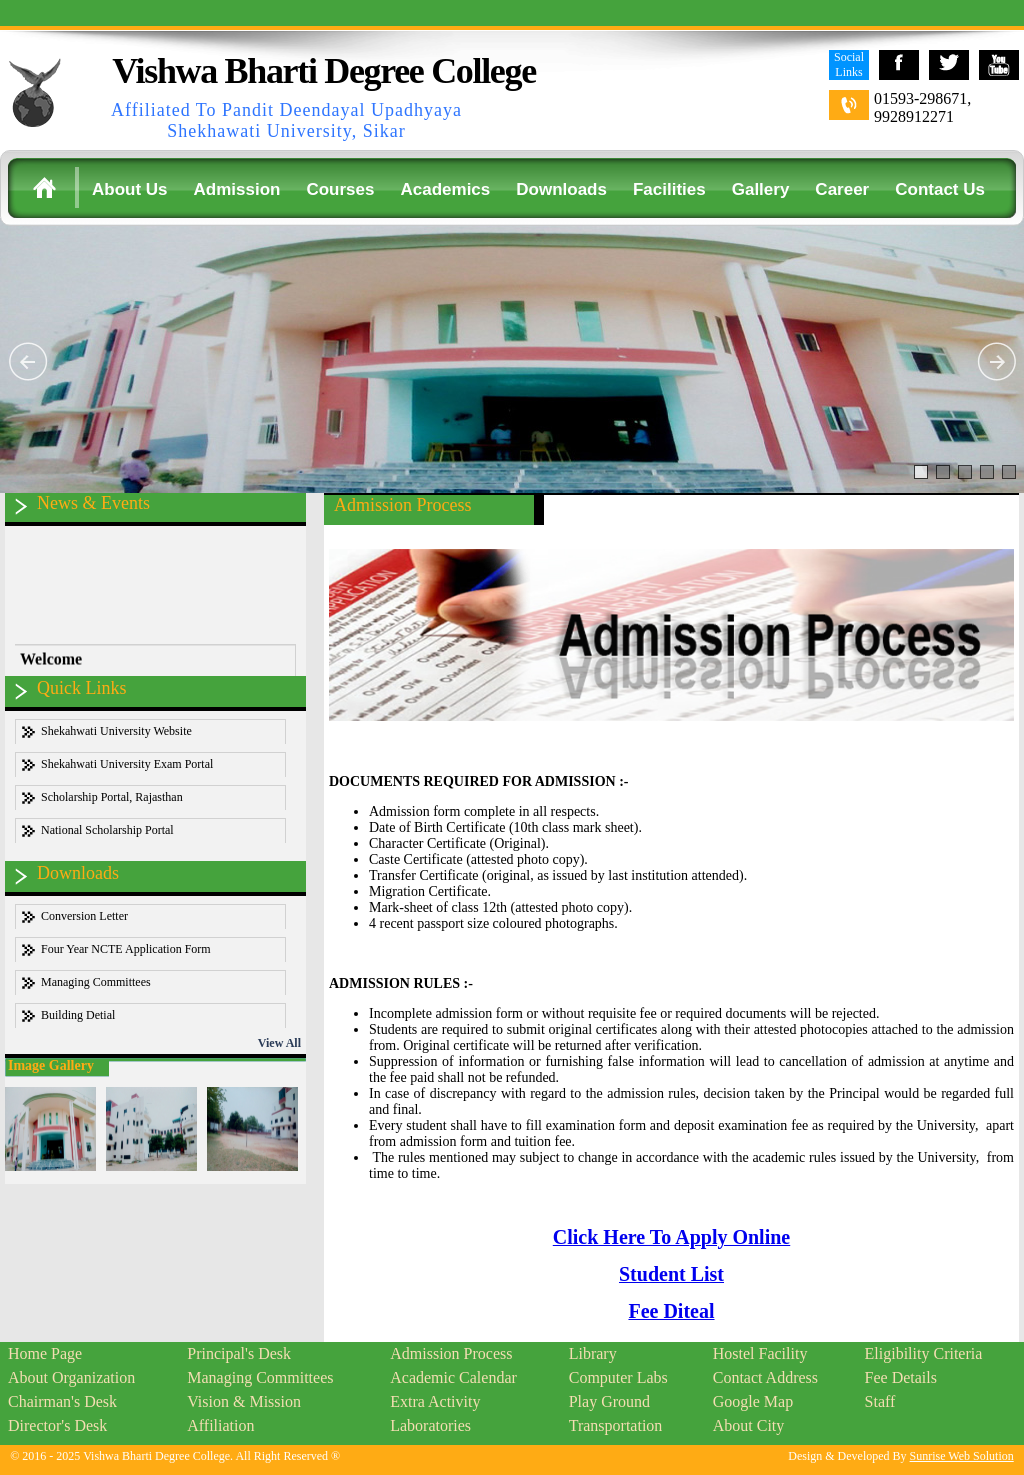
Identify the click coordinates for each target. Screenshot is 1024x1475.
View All (279, 1043)
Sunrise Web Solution (962, 1456)
